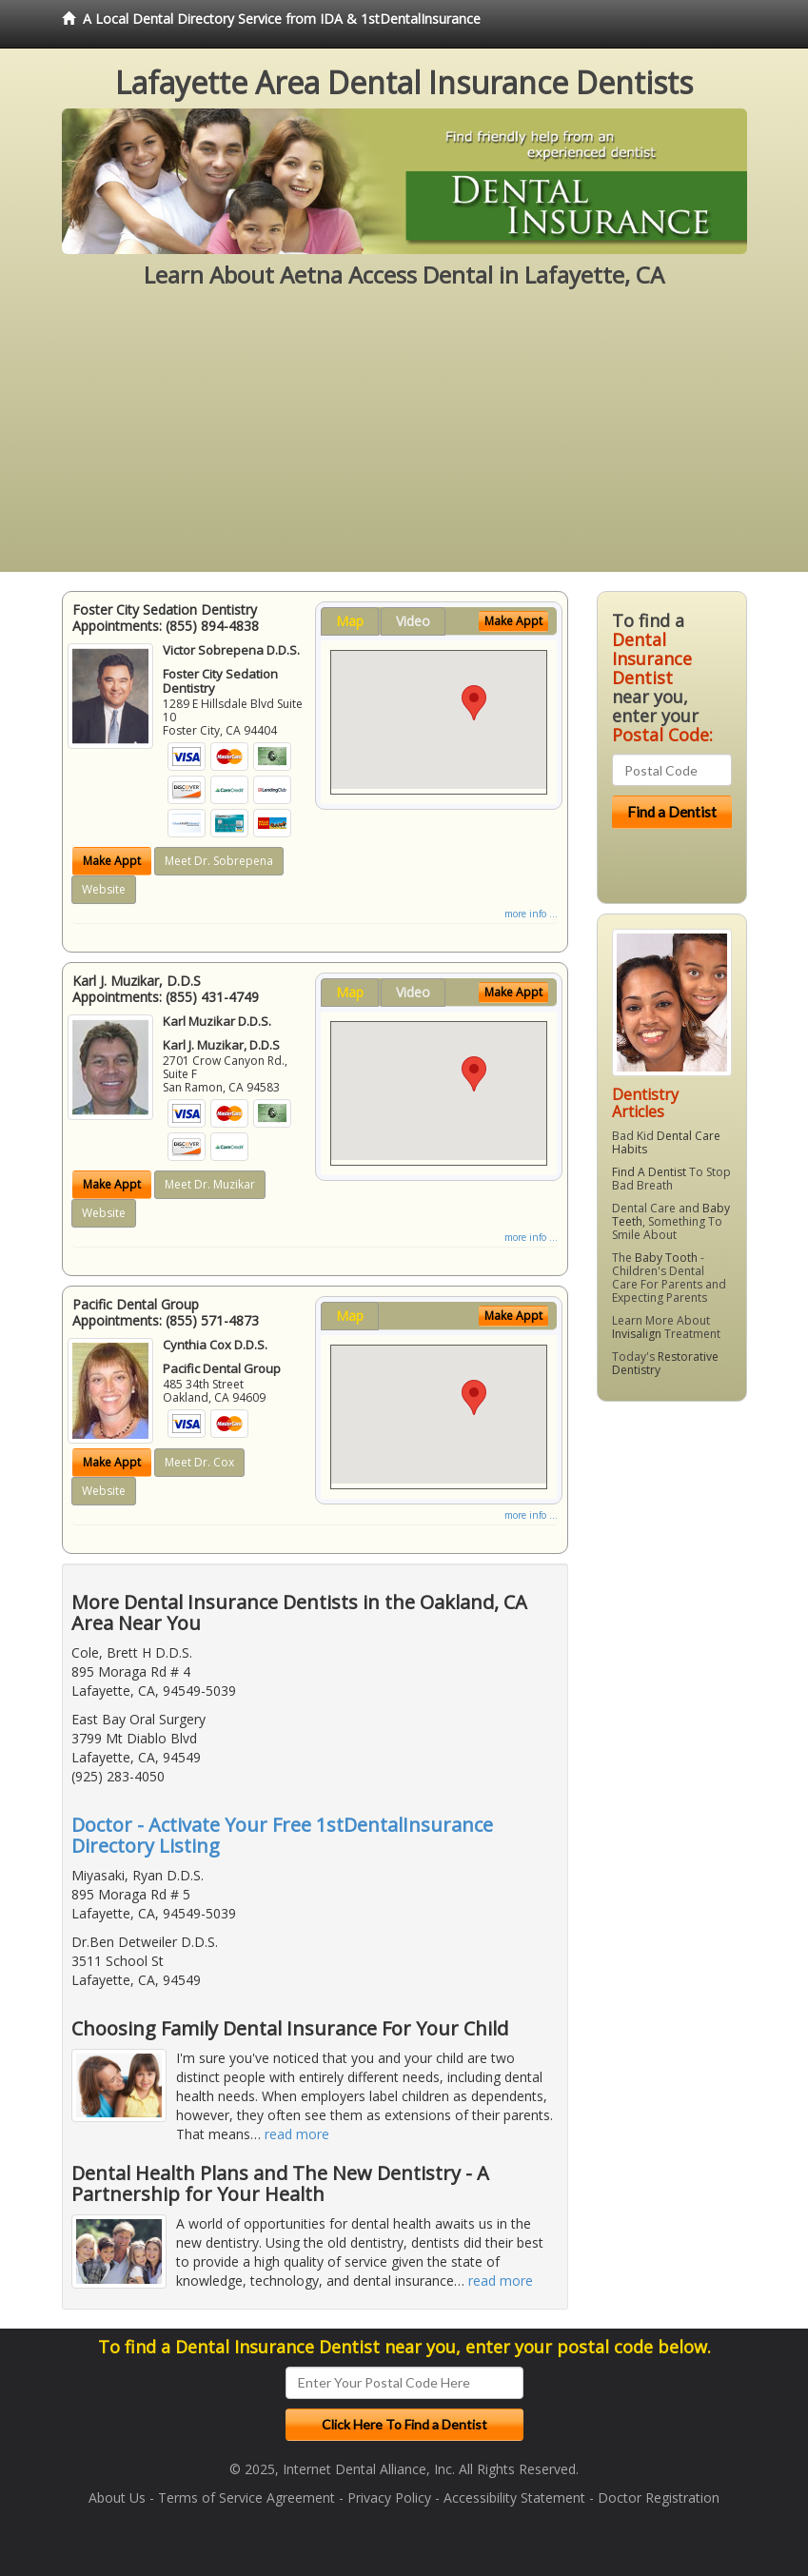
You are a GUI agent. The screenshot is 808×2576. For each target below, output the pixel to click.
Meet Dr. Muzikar (210, 1184)
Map (350, 621)
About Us (117, 2497)
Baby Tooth (666, 1257)
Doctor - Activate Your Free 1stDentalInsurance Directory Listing (282, 1835)
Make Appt (112, 861)
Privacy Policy (389, 2497)
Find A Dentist (649, 1172)
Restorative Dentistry (665, 1363)
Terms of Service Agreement (246, 2497)
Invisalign (636, 1334)
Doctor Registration (658, 2497)
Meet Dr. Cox (199, 1462)
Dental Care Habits (666, 1142)
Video (413, 621)
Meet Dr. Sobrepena (219, 861)
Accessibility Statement (514, 2497)
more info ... (531, 913)
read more (297, 2134)
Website (104, 889)
